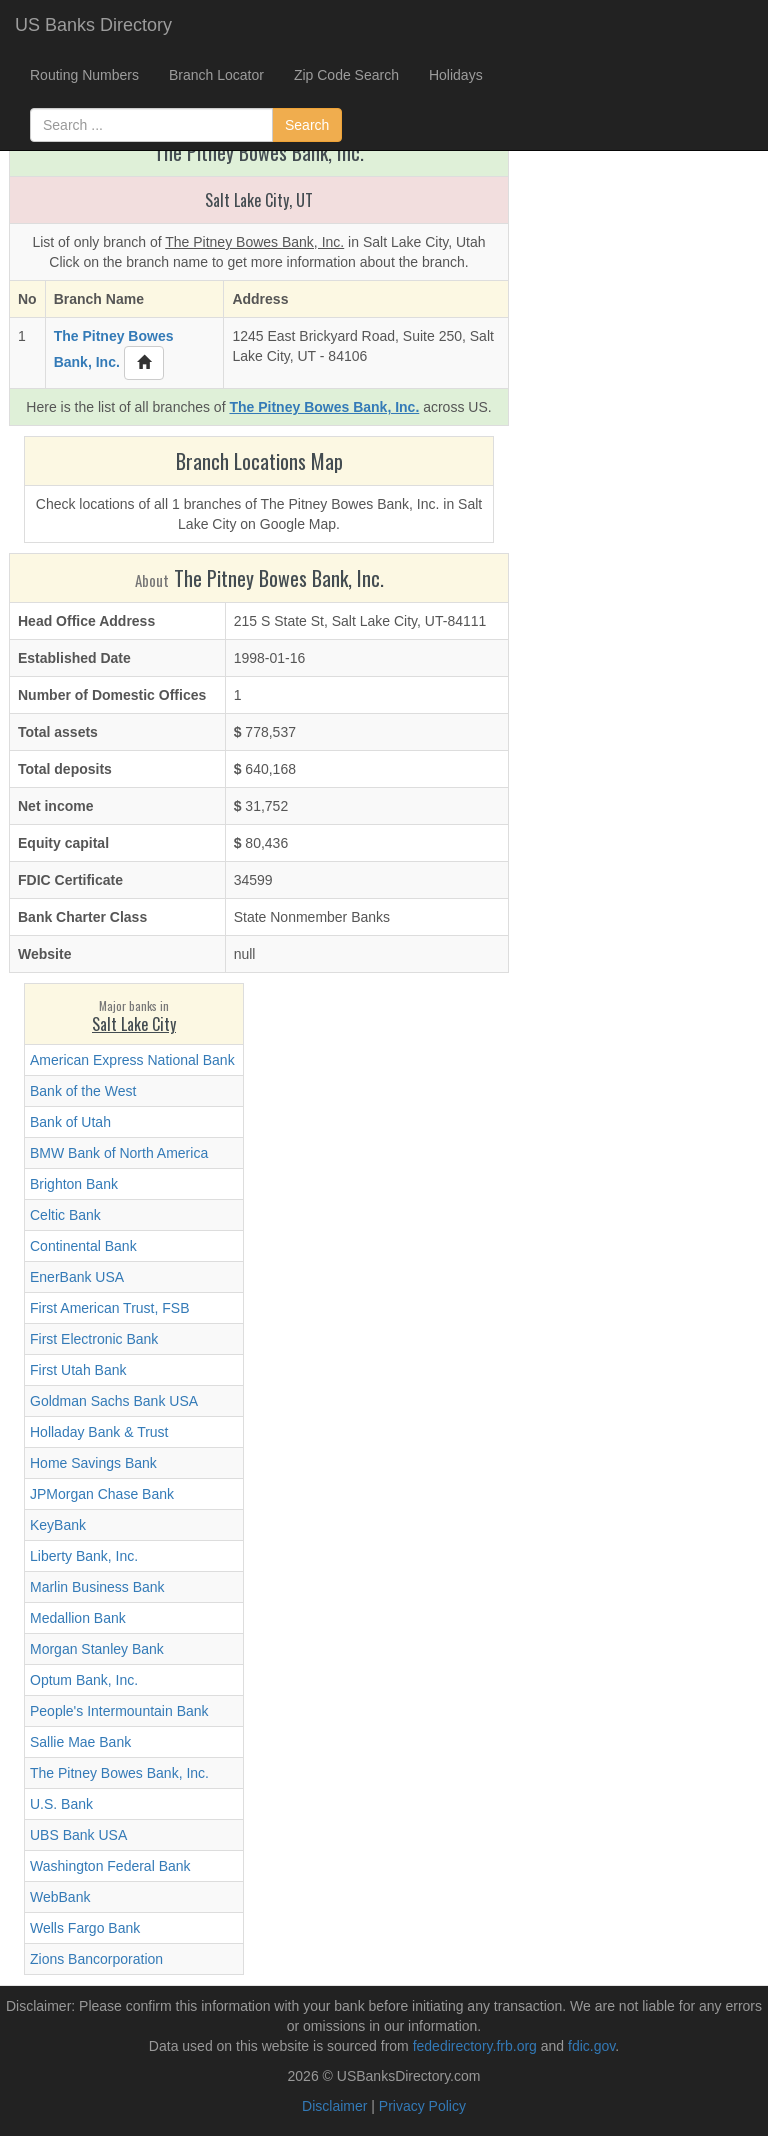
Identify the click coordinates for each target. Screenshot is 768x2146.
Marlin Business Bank (97, 1587)
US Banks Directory (93, 25)
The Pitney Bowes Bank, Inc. (119, 1773)
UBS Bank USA (78, 1835)
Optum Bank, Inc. (84, 1680)
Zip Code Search (346, 75)
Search (307, 125)
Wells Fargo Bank (85, 1928)
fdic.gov (591, 2046)
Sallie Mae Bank (80, 1742)
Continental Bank (83, 1246)
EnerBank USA (77, 1277)
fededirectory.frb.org (475, 2046)
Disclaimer (334, 2106)
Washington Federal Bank (110, 1866)
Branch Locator (216, 75)
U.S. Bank (61, 1804)
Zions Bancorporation (96, 1959)
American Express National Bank (132, 1060)
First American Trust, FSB (109, 1308)
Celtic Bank (65, 1215)
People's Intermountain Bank (119, 1711)
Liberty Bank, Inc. (84, 1556)
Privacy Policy (422, 2106)
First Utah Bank (78, 1370)
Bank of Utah (70, 1122)
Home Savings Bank (93, 1463)
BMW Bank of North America (119, 1153)
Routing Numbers (84, 75)
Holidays (456, 75)
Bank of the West (83, 1091)
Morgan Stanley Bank (97, 1649)
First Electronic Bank (94, 1339)
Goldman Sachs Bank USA (114, 1401)
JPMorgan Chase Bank (102, 1494)
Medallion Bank (78, 1618)
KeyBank (58, 1525)
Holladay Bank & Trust (99, 1432)
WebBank (60, 1897)
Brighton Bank (74, 1184)
